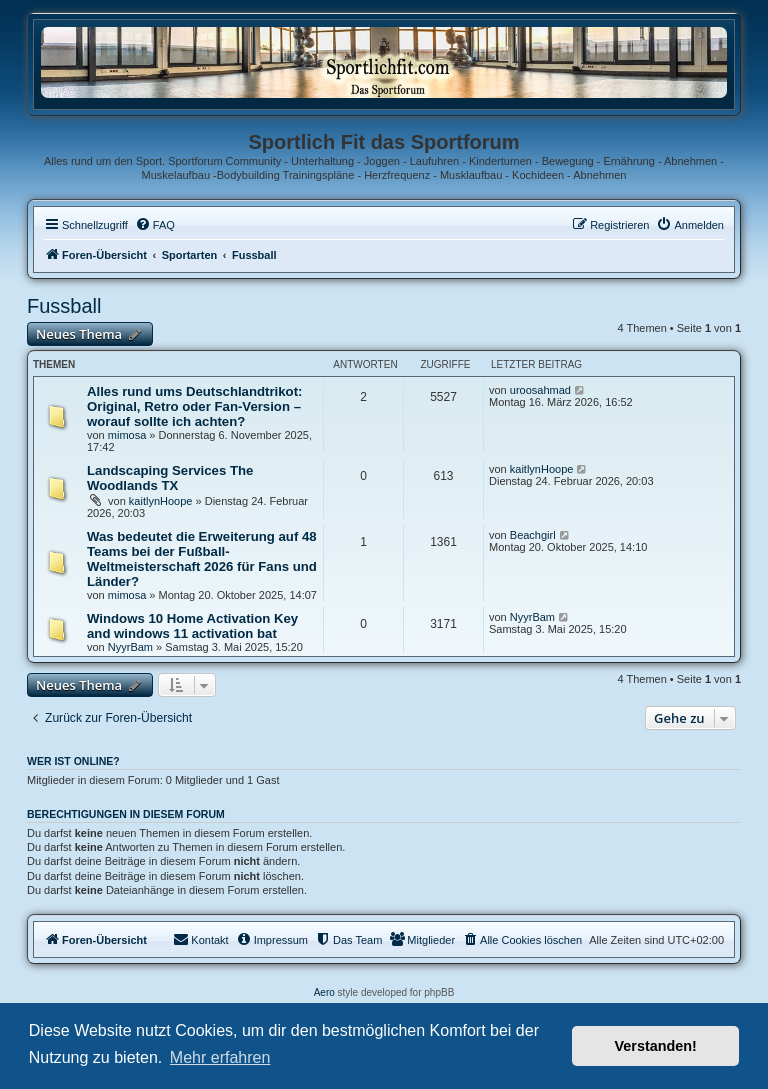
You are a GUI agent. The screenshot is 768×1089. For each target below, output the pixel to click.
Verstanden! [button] (656, 1046)
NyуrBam (130, 647)
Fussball (64, 306)
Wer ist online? (73, 761)
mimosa (127, 435)
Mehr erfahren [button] (220, 1057)
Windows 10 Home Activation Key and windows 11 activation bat (192, 626)
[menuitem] (155, 225)
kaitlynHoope (161, 501)
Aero (324, 992)
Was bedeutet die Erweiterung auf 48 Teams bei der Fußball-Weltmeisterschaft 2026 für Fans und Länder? (202, 559)
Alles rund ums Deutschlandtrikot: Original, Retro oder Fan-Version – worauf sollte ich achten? (194, 406)
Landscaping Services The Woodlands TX (170, 478)
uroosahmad (540, 390)
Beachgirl (533, 535)
